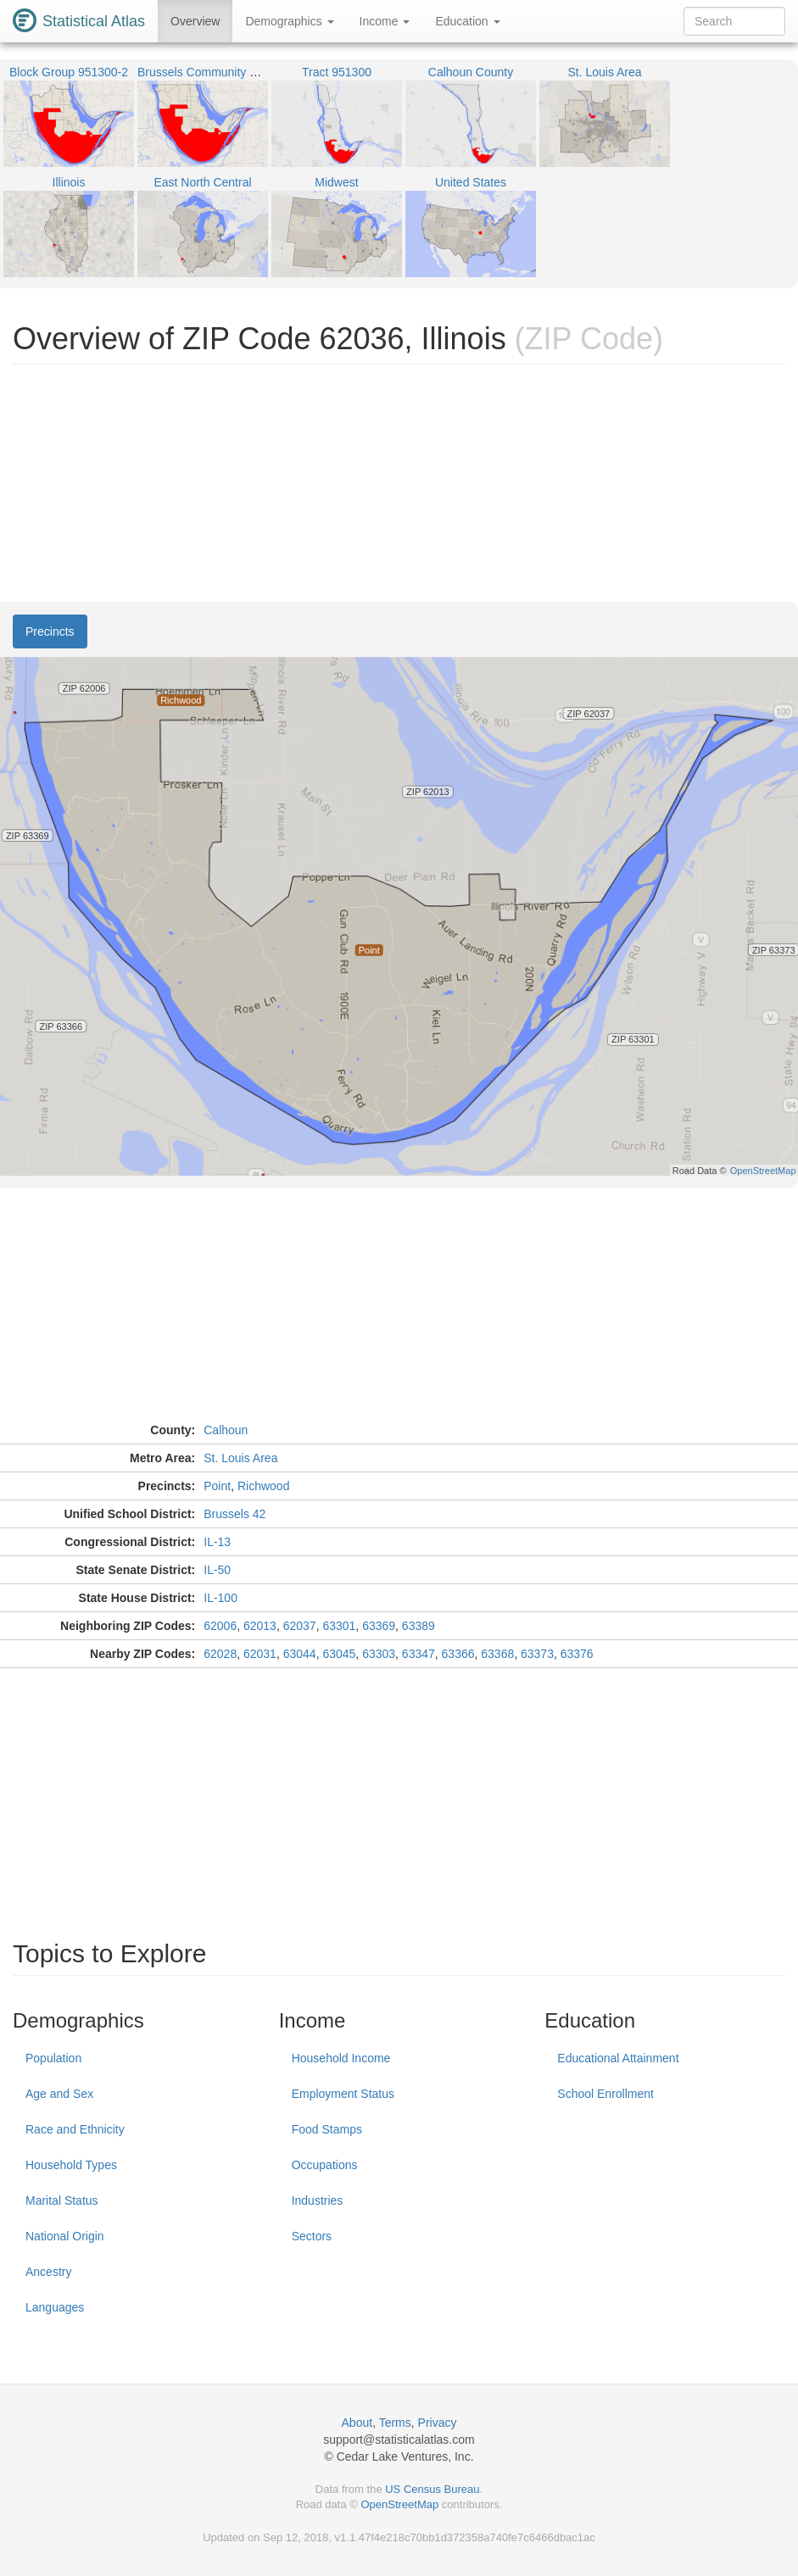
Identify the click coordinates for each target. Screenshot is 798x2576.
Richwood (263, 1486)
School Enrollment (605, 2093)
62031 (259, 1654)
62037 (299, 1626)
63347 (418, 1654)
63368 (497, 1654)
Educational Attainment (617, 2058)
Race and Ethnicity (75, 2129)
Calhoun (226, 1430)
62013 (259, 1626)
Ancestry (48, 2271)
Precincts (50, 631)
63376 (577, 1654)
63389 (418, 1626)
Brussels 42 (234, 1514)
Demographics (289, 21)
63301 (338, 1626)
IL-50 (217, 1570)
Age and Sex (59, 2093)
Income (385, 21)
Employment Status (343, 2093)
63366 (458, 1654)
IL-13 (217, 1542)
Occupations (325, 2165)
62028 (220, 1654)
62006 (220, 1626)
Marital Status (61, 2200)
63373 (537, 1654)
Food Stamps (327, 2129)
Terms (395, 2422)
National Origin (64, 2236)
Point (217, 1486)
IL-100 (220, 1598)
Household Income (341, 2058)
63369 (378, 1626)
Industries (317, 2200)
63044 (299, 1654)
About (357, 2422)
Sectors (312, 2236)
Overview (195, 21)
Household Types (71, 2165)
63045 (338, 1654)
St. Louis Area (240, 1458)
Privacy (437, 2422)
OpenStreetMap (399, 2504)
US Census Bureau (432, 2489)
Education (467, 21)
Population (53, 2058)
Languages (54, 2307)
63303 (378, 1654)
